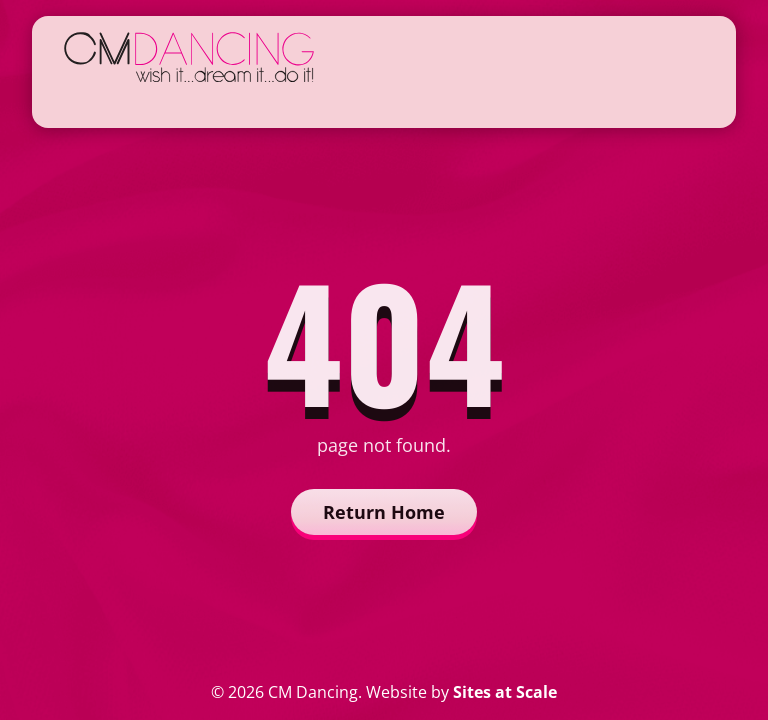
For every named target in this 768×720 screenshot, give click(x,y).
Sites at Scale (505, 692)
